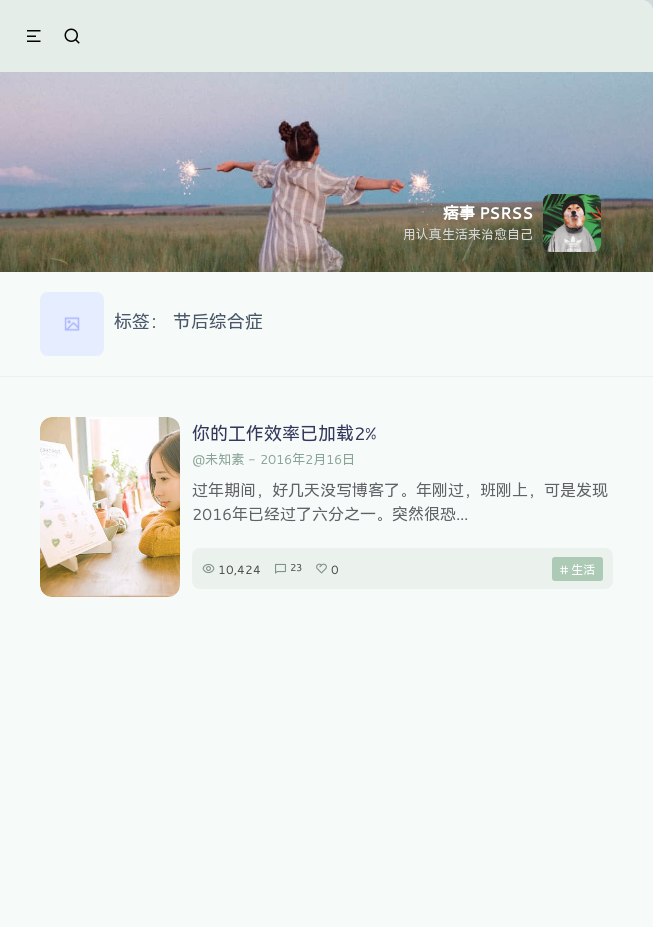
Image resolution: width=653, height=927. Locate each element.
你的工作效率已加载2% (284, 433)
